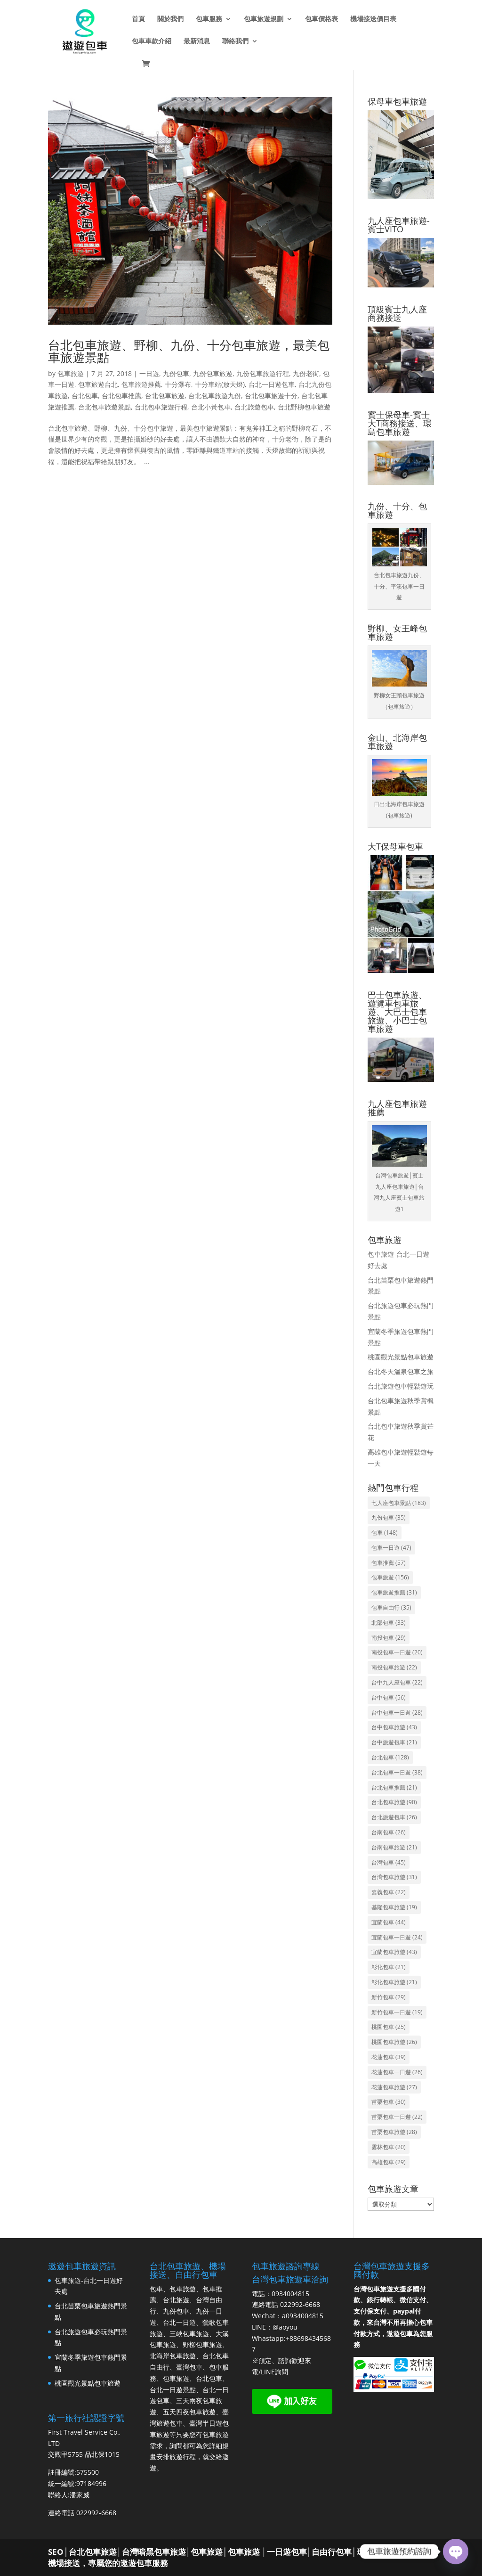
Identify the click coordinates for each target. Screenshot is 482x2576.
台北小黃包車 (211, 406)
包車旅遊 (70, 373)
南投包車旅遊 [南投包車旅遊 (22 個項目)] (394, 1667)
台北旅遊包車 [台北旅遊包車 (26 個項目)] (394, 1817)
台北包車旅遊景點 (104, 406)
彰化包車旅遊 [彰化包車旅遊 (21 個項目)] (394, 1982)
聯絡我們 (235, 41)
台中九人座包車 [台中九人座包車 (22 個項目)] (397, 1682)
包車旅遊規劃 (263, 19)
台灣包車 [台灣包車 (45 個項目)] (388, 1862)
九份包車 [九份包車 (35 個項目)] (388, 1517)
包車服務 (209, 19)
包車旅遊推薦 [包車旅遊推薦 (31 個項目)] (394, 1592)
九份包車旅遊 (213, 373)
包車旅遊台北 (98, 384)
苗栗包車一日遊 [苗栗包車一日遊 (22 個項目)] (397, 2117)
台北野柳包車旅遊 (304, 406)
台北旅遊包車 (254, 406)
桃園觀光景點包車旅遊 (401, 1356)
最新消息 (197, 41)
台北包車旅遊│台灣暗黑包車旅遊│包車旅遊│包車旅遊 (164, 2551)
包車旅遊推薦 (141, 384)
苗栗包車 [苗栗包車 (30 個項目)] (388, 2102)
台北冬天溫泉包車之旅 (401, 1371)
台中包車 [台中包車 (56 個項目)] (388, 1697)
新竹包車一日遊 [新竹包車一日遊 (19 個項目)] (397, 2012)
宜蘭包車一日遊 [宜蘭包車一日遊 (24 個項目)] (397, 1937)
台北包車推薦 (121, 395)
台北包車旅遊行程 (161, 406)
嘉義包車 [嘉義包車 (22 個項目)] (388, 1892)
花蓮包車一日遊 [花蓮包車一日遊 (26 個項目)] (397, 2072)
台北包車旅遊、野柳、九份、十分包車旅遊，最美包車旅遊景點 (188, 351)
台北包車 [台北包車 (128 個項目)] (390, 1757)
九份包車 (176, 373)
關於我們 (170, 19)
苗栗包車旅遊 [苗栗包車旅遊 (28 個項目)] (394, 2132)
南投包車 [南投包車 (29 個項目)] (388, 1638)
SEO (56, 2551)
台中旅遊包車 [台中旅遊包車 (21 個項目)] (394, 1742)
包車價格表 (321, 19)
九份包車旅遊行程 (262, 373)
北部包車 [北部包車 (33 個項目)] (388, 1623)
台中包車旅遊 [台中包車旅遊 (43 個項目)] (394, 1727)
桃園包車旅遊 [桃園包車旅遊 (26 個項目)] (394, 2042)
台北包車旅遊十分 (271, 395)
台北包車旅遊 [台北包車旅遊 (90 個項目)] (394, 1802)
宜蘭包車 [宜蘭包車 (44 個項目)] (388, 1922)
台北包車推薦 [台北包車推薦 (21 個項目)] (394, 1787)
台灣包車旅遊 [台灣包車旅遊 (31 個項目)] (394, 1877)
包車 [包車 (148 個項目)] (384, 1533)
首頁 (138, 19)
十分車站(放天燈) (220, 384)
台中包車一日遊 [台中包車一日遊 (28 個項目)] (397, 1713)
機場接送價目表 (373, 19)
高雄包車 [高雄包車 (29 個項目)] (388, 2162)
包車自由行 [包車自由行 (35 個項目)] (391, 1607)
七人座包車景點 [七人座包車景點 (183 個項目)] (398, 1503)
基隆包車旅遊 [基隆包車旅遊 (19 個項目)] (394, 1907)
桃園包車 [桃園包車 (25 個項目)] (388, 2027)
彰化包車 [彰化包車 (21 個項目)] (388, 1967)
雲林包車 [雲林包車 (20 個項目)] (388, 2147)
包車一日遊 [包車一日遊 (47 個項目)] (391, 1548)
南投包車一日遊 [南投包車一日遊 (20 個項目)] (397, 1652)
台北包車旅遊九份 (214, 395)
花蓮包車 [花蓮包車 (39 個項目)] (388, 2057)
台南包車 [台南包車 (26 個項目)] (388, 1832)
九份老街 (306, 373)
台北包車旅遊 (165, 395)
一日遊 (149, 373)
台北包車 (85, 395)
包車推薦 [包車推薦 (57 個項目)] (388, 1563)
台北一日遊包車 (272, 384)
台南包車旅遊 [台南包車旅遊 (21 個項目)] (394, 1847)
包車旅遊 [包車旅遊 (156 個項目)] (390, 1577)
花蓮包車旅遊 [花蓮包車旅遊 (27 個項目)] (394, 2087)
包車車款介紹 (151, 41)
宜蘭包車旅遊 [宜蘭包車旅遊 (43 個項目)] (394, 1952)
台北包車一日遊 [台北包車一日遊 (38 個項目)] (397, 1772)
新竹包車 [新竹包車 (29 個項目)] (388, 1997)
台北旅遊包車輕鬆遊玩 (401, 1386)
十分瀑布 (178, 384)
